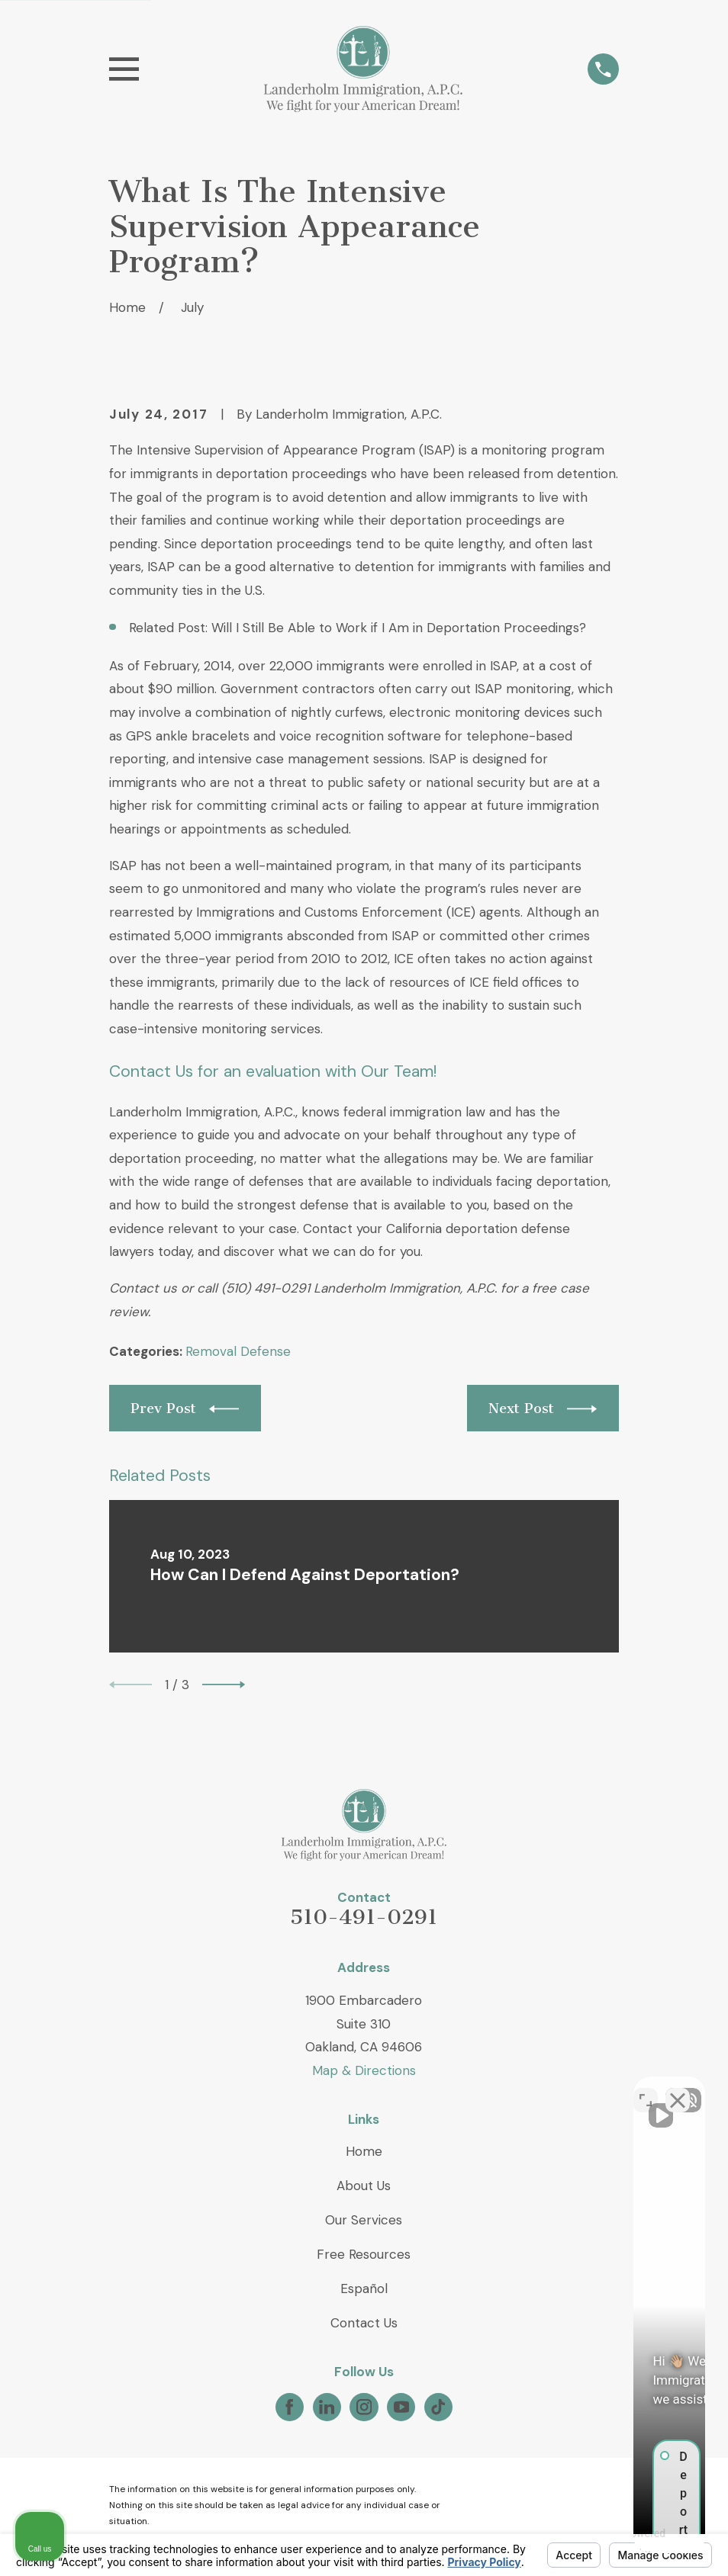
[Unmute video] (458, 2089)
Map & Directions (364, 2070)
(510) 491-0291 (265, 1288)
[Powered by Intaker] (597, 2544)
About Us (364, 2185)
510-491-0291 (363, 1917)
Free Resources (364, 2254)
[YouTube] (401, 2406)
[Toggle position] (645, 2089)
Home (364, 2151)
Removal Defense (238, 1351)
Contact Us (364, 2322)
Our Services (363, 2219)
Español (364, 2288)
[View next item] (223, 1684)
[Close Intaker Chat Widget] (677, 2089)
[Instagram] (364, 2406)
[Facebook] (289, 2406)
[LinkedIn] (326, 2406)
